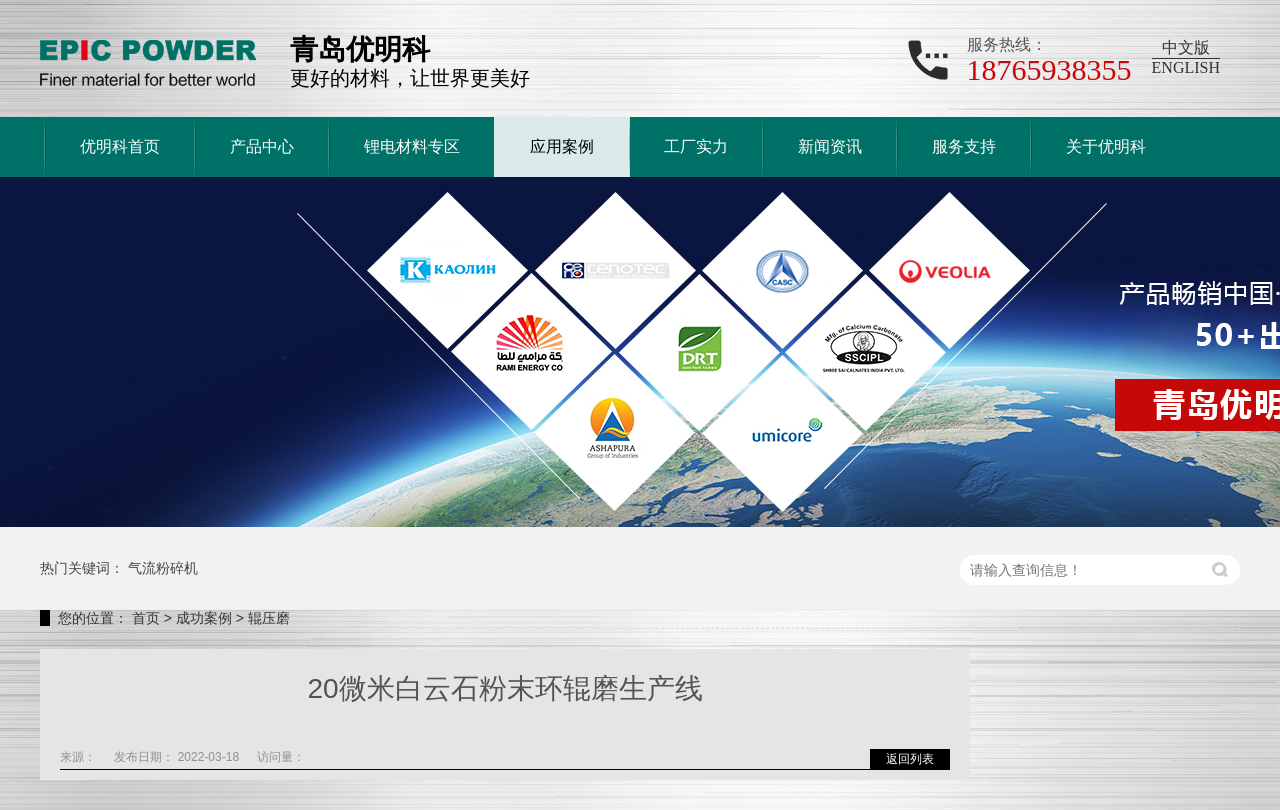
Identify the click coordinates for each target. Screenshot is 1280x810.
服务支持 (964, 146)
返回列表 (910, 759)
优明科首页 (120, 146)
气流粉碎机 (163, 568)
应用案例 (562, 146)
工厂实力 (696, 146)
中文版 (1186, 47)
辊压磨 (269, 618)
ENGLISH (1186, 67)
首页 (146, 618)
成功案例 (204, 618)
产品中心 (262, 146)
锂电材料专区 (412, 146)
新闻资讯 (830, 146)
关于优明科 (1106, 146)
